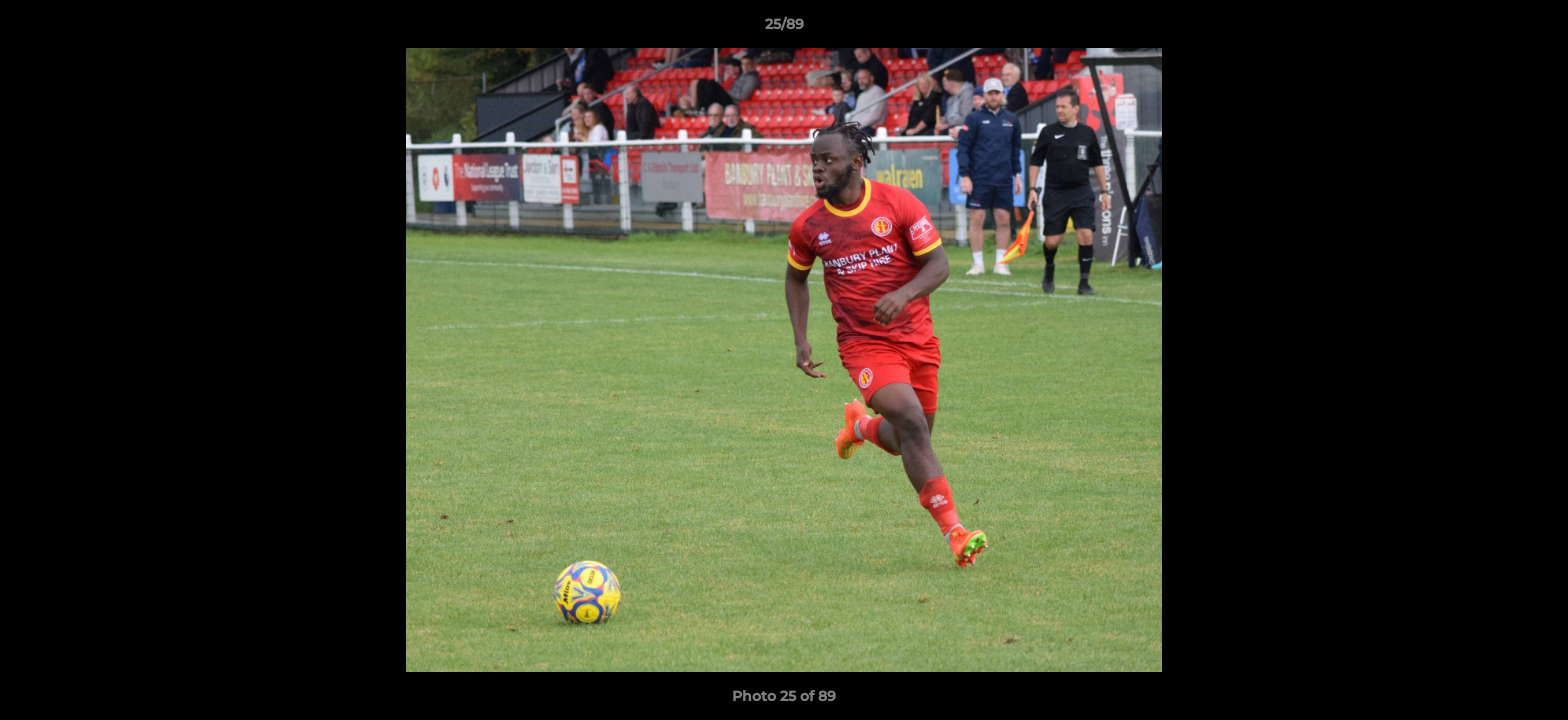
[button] (1532, 29)
